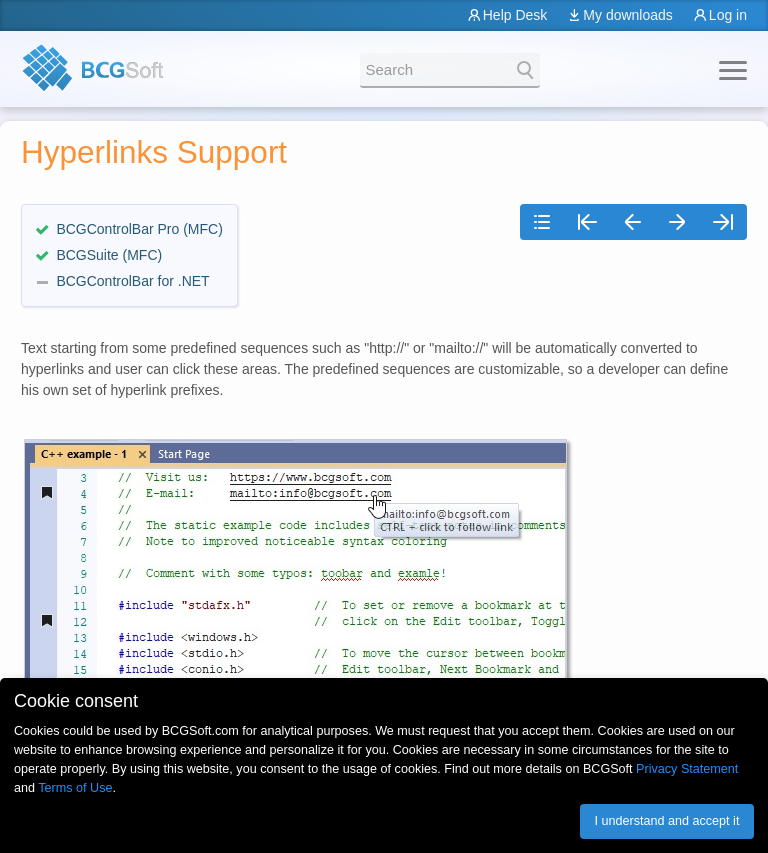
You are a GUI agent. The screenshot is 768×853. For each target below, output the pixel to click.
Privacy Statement (687, 769)
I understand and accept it (666, 821)
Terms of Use (75, 788)
